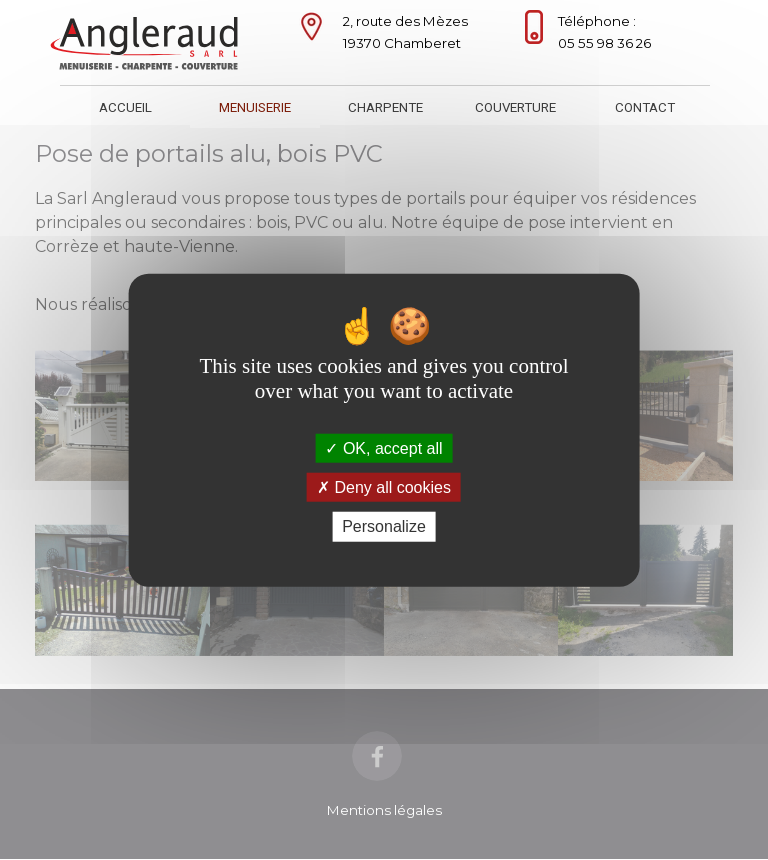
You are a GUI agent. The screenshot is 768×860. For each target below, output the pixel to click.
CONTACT (645, 107)
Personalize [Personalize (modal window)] (384, 526)
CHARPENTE (385, 107)
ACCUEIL (125, 107)
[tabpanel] (410, 32)
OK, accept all (383, 448)
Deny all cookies (384, 487)
